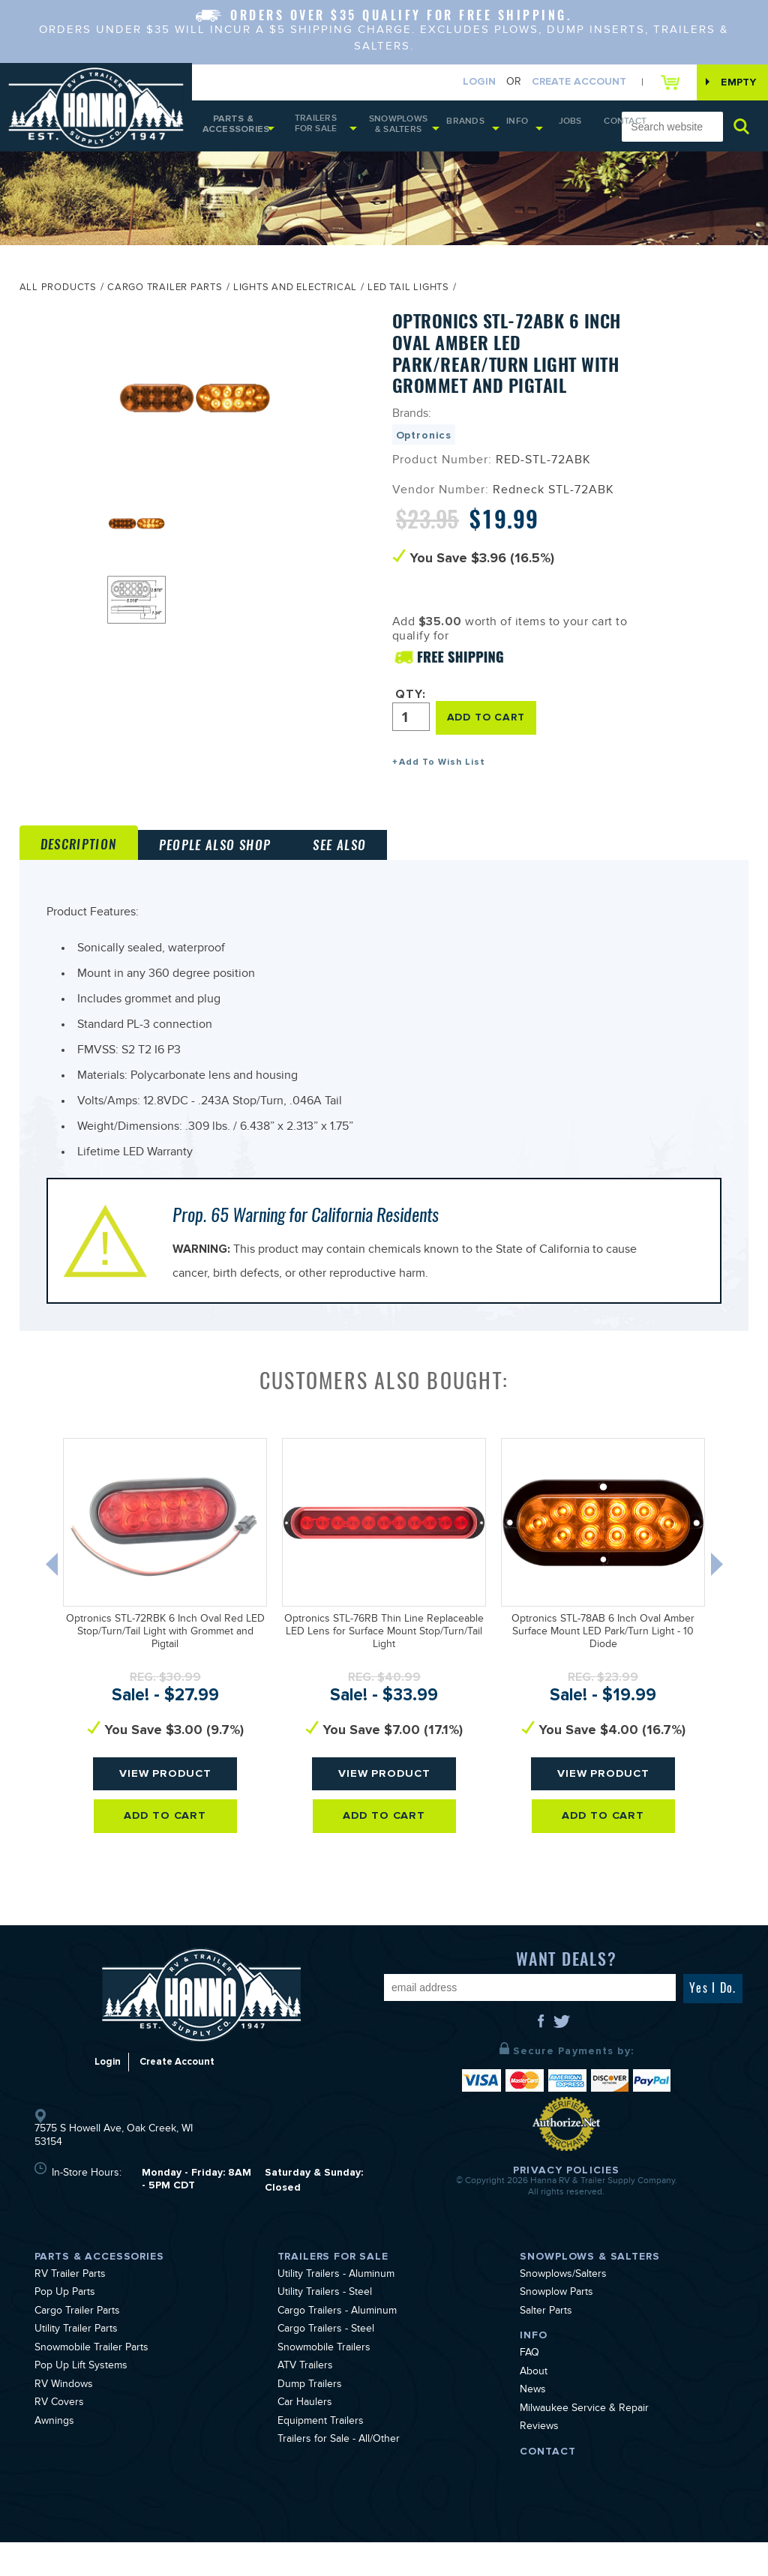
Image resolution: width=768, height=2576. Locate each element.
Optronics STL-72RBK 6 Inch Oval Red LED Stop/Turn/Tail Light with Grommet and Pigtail (165, 1666)
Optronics (424, 442)
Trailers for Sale (317, 128)
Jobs (554, 128)
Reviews (539, 2461)
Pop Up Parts (64, 2327)
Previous (44, 1601)
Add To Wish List (442, 767)
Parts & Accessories (233, 129)
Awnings (54, 2456)
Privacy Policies (566, 2203)
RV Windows (63, 2419)
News (533, 2424)
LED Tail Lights (408, 296)
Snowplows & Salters (403, 129)
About (534, 2406)
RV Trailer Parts (70, 2309)
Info (508, 128)
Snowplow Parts (556, 2327)
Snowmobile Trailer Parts (91, 2382)
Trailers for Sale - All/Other (339, 2474)
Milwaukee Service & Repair (584, 2443)
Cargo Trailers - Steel (326, 2364)
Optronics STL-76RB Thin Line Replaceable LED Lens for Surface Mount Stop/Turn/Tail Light (384, 1666)
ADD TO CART (491, 723)
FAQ (529, 2388)
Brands (465, 128)
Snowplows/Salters (563, 2309)
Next (731, 1601)
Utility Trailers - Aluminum (336, 2309)
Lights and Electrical (295, 296)
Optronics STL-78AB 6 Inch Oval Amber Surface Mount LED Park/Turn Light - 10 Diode (603, 1666)
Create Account (563, 82)
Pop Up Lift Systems (81, 2400)
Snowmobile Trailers (324, 2382)
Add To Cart (165, 1851)
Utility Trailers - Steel (325, 2327)
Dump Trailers (310, 2419)
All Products (58, 296)
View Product (165, 1807)
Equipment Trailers (321, 2456)
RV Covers (59, 2437)
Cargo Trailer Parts (165, 296)
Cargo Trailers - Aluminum (337, 2346)
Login (463, 82)
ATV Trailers (305, 2400)
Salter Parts (546, 2346)
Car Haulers (305, 2437)
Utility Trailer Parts (76, 2364)
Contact (594, 128)
